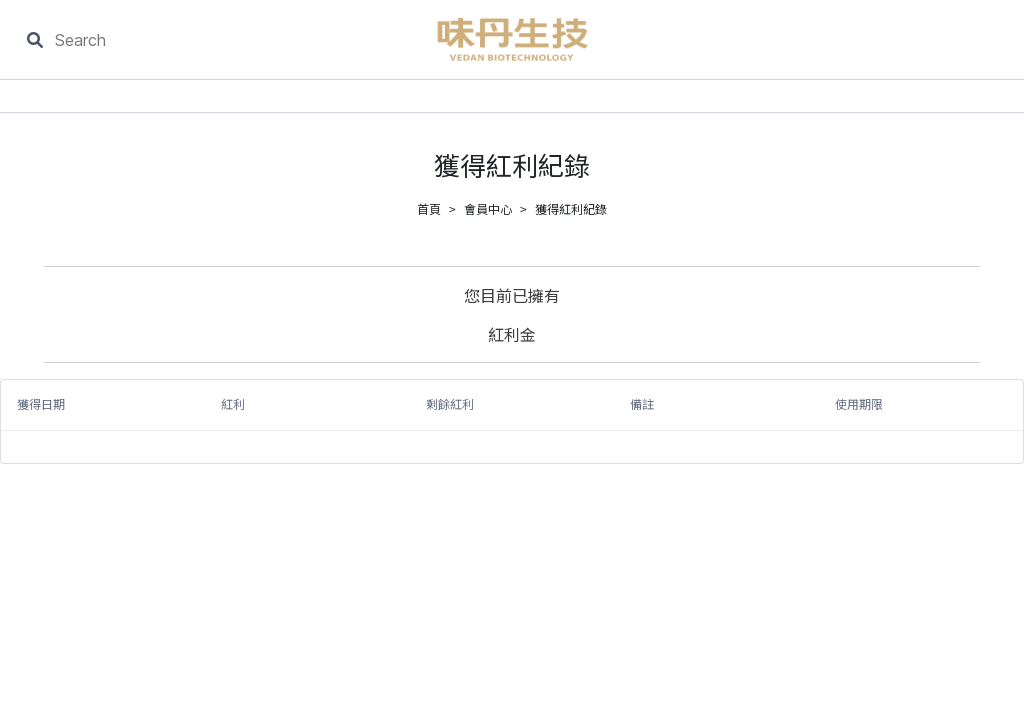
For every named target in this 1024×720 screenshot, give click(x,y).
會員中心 (488, 208)
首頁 (429, 208)
